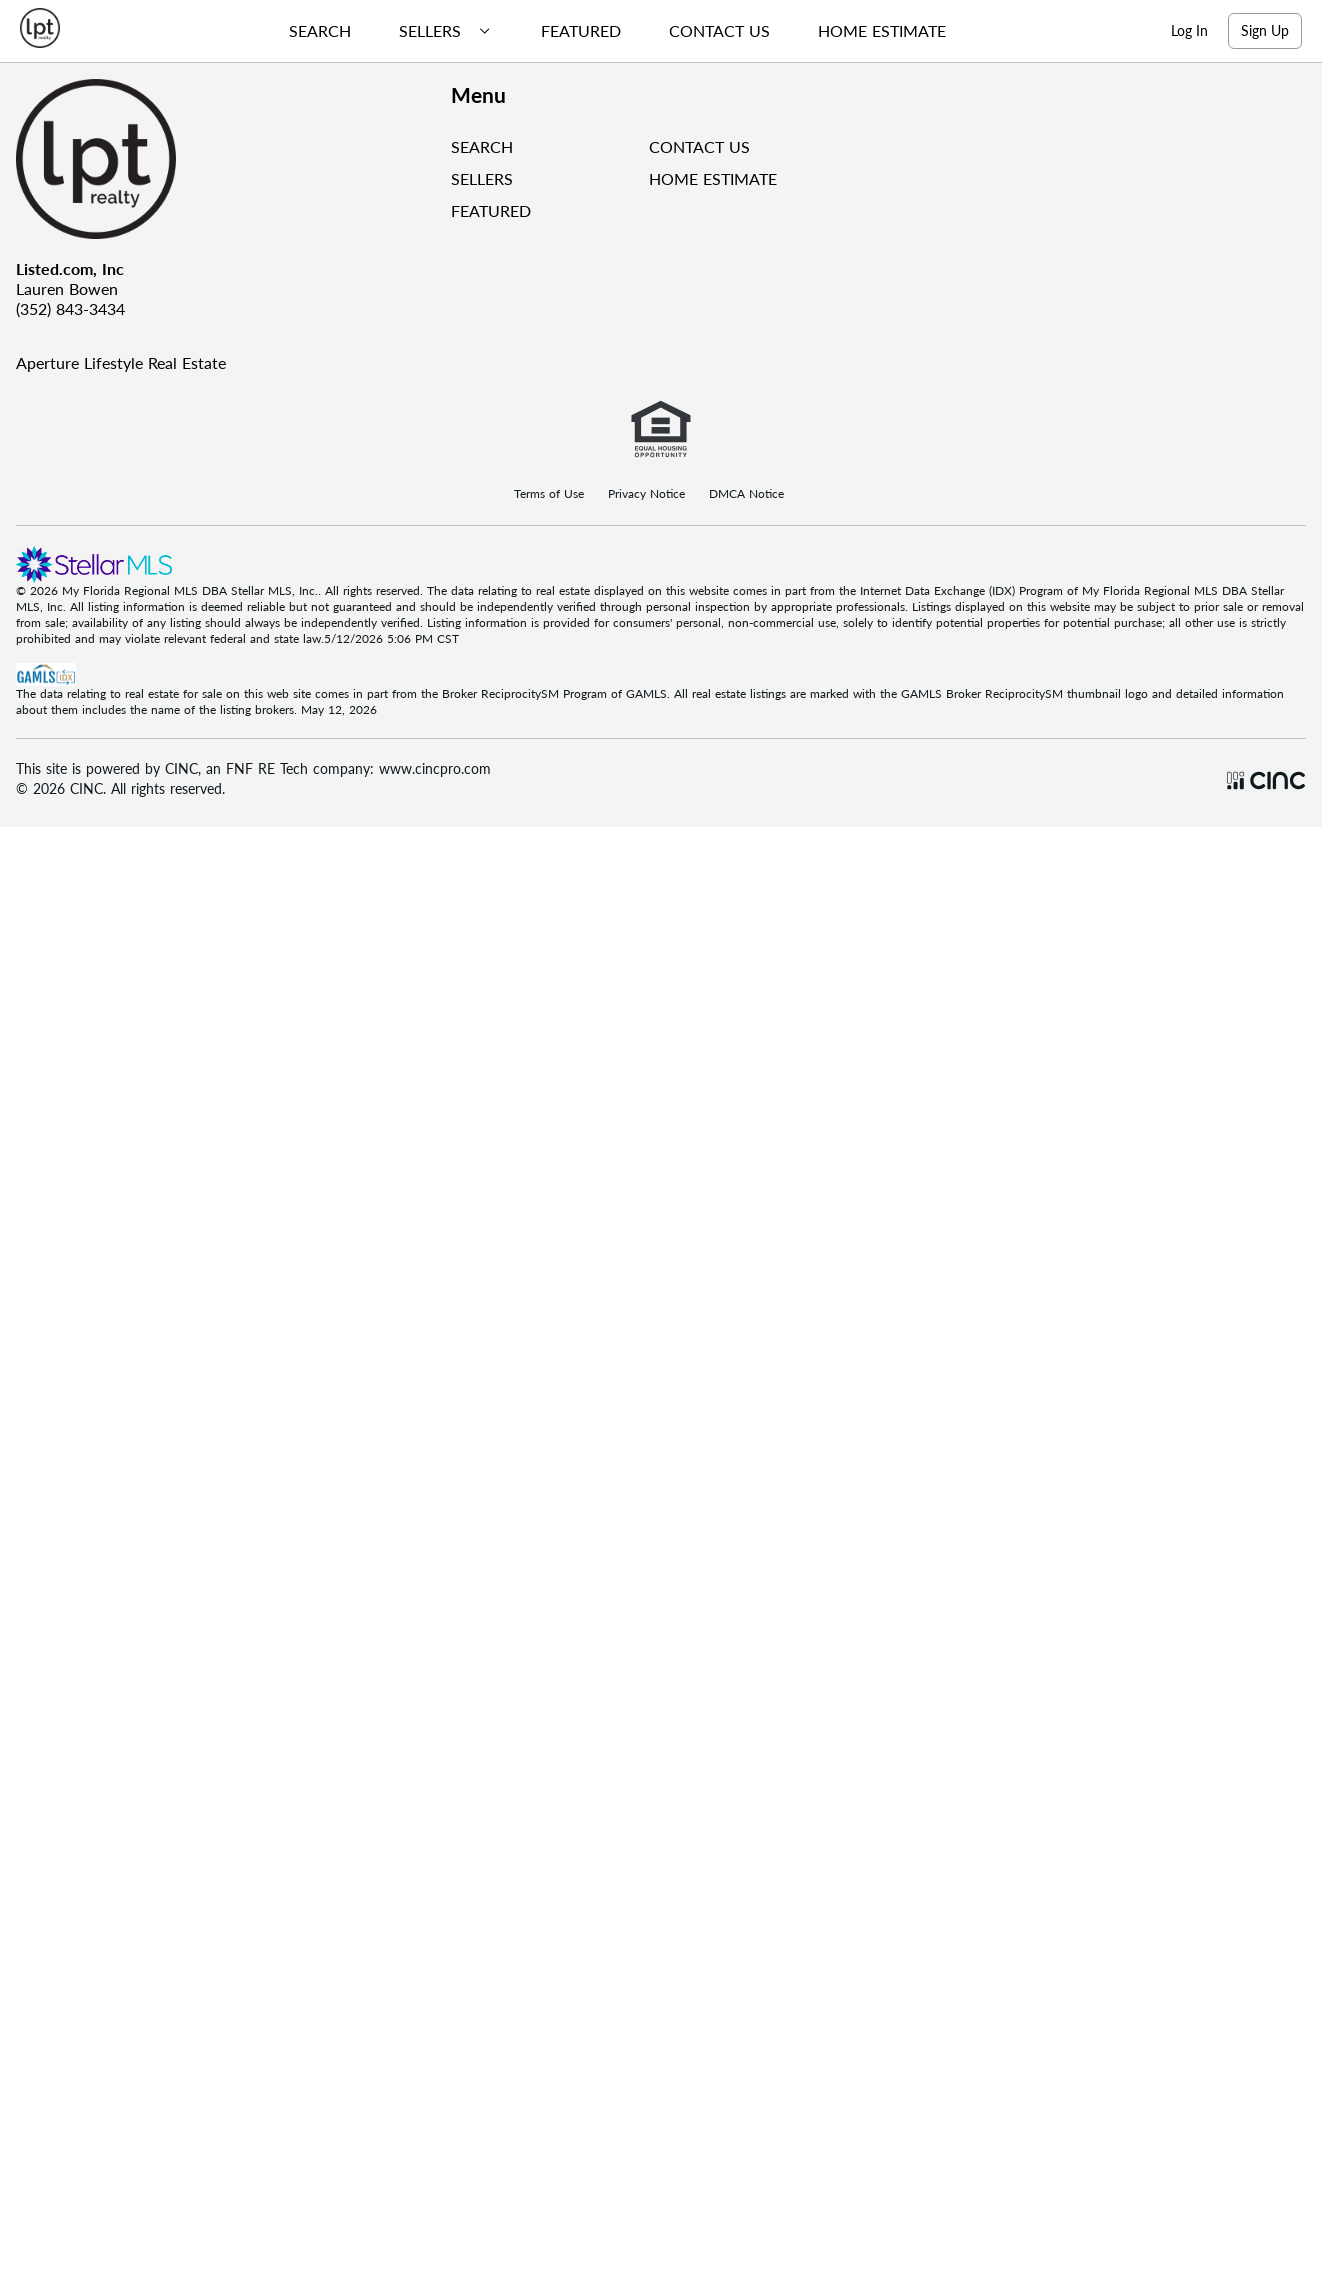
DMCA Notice (746, 494)
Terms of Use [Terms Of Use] (549, 494)
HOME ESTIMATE (713, 178)
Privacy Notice (646, 494)
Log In (1189, 30)
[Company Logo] (225, 159)
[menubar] (609, 31)
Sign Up (1265, 30)
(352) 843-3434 (70, 308)
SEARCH (482, 146)
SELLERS (482, 178)
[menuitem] (312, 31)
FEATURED (491, 210)
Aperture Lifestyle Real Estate (121, 362)
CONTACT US (699, 146)
